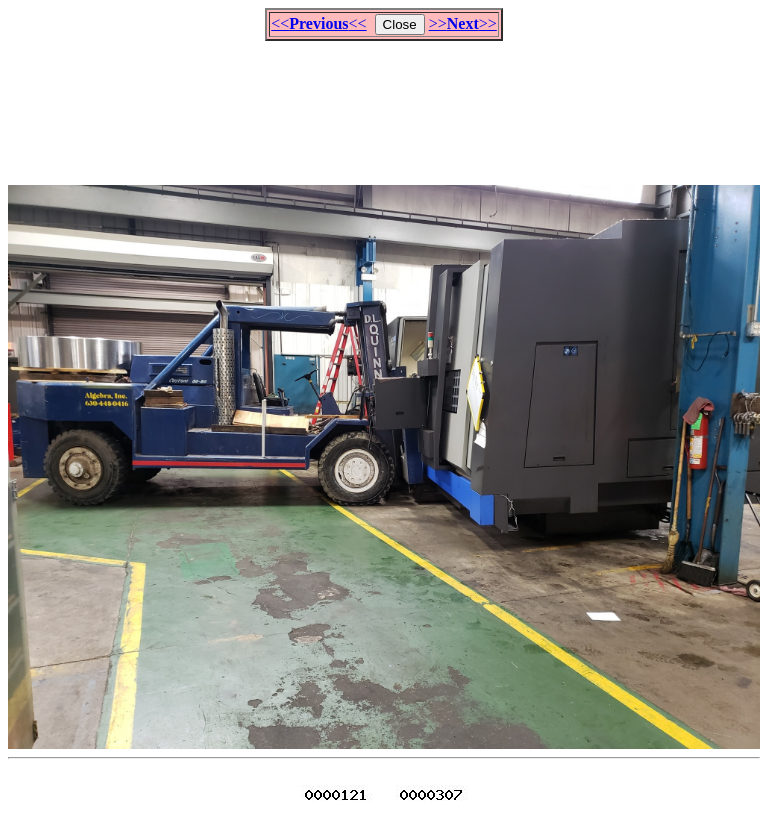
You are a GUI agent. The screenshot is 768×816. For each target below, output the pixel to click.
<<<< (318, 23)
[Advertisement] (384, 104)
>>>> (463, 23)
